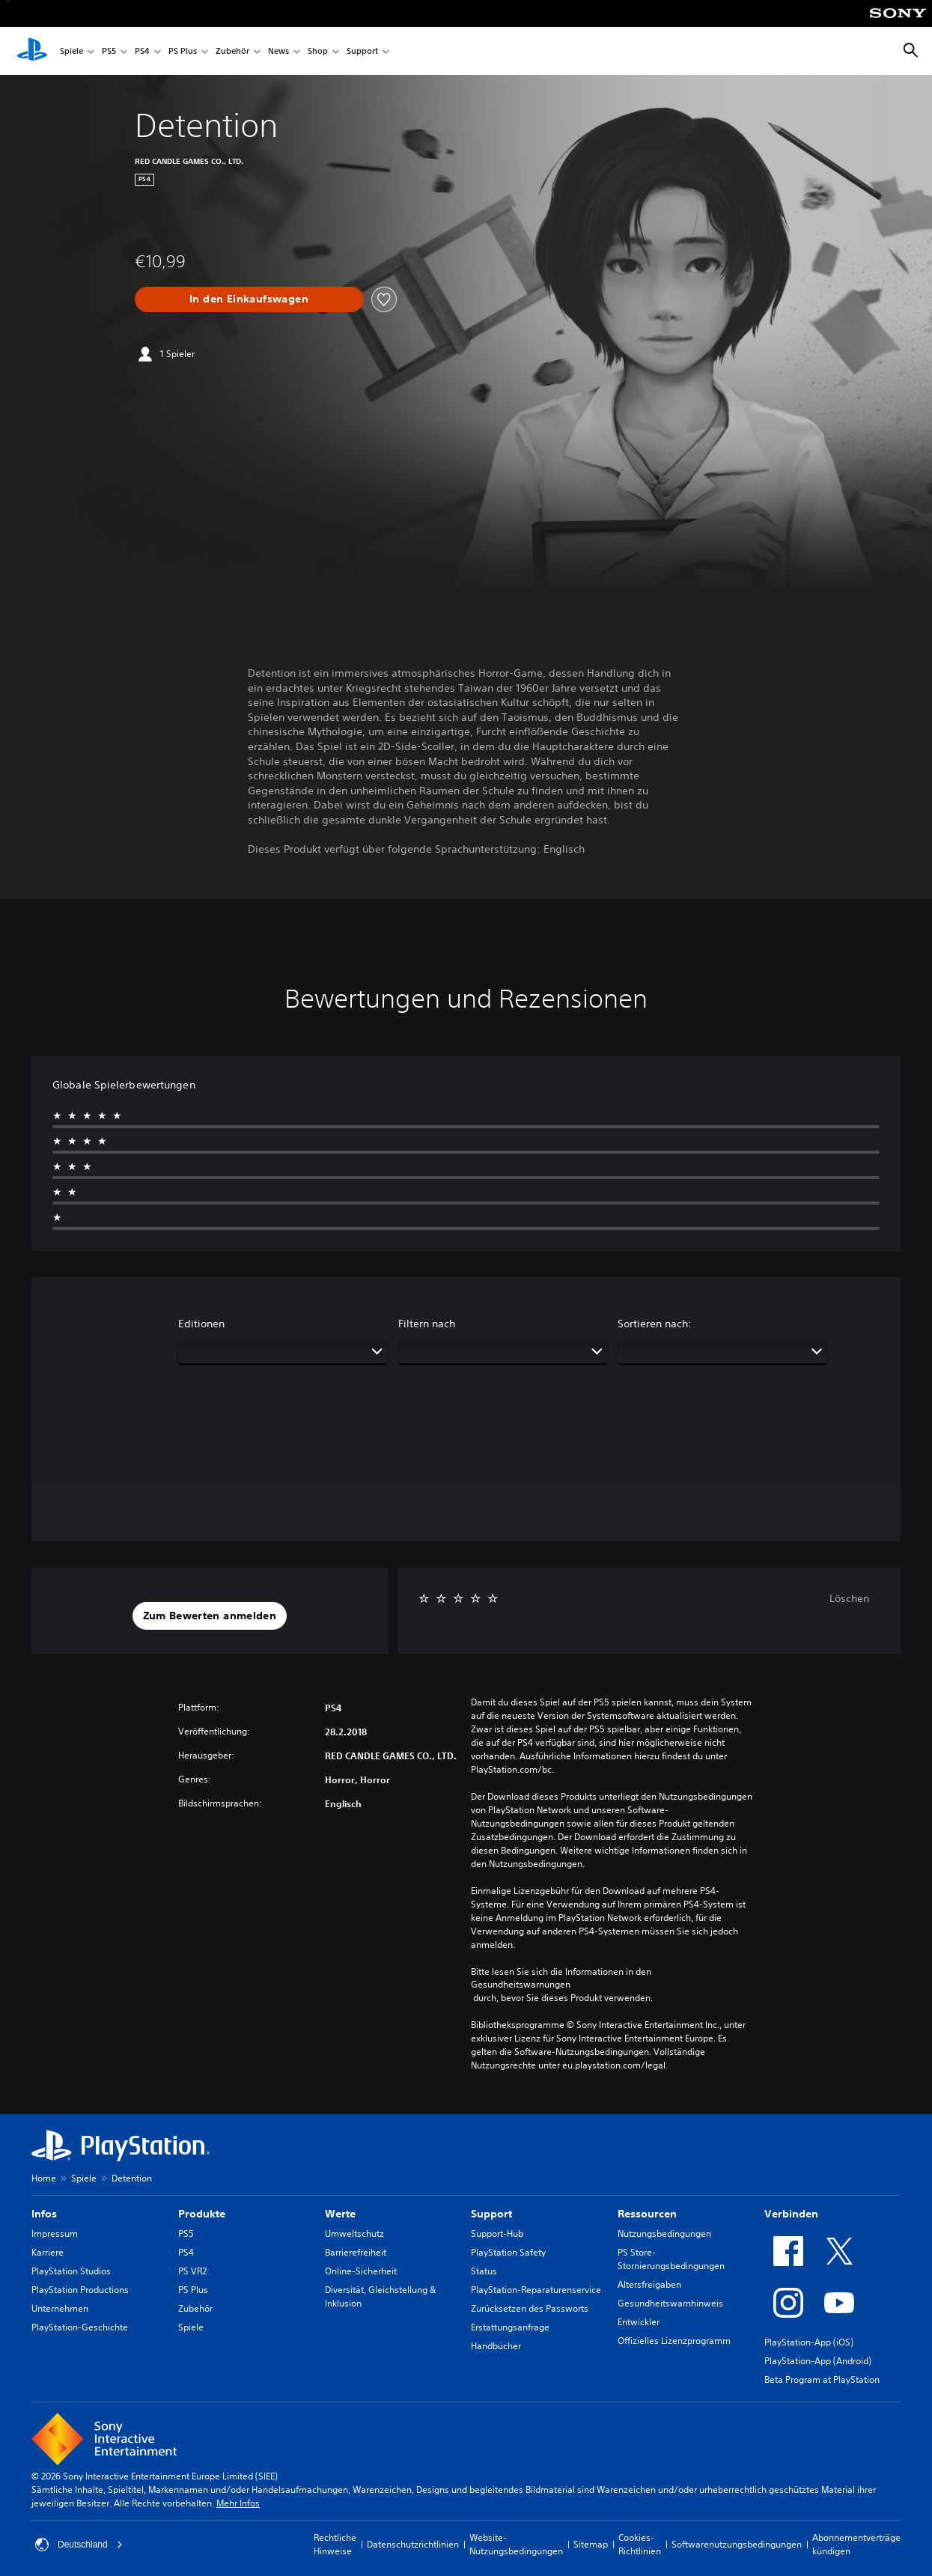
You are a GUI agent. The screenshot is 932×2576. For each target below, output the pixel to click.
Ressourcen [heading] (647, 2213)
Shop (318, 51)
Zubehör (232, 51)
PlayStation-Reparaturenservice (536, 2289)
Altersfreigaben (649, 2284)
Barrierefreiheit (355, 2252)
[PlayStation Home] (32, 51)
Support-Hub (497, 2233)
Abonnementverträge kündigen (856, 2544)
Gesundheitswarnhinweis (670, 2303)
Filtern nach (426, 1323)
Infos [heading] (44, 2213)
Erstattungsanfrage (510, 2327)
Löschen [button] (849, 1598)
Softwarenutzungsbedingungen (736, 2544)
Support (362, 51)
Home (43, 2178)
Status (484, 2271)
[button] (210, 1616)
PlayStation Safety (508, 2252)
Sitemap (590, 2544)
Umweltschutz (354, 2233)
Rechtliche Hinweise (335, 2544)
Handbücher (496, 2345)
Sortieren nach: (655, 1323)
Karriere (47, 2252)
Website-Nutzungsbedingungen (516, 2544)
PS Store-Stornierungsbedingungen (671, 2259)
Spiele (71, 51)
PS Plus (182, 51)
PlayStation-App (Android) (817, 2360)
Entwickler (639, 2321)
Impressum (54, 2233)
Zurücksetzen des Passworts (529, 2308)
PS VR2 (192, 2271)
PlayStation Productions (80, 2289)
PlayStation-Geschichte (79, 2327)
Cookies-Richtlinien (639, 2544)
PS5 (109, 51)
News (278, 51)
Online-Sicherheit (361, 2271)
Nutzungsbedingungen (664, 2233)
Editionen (201, 1323)
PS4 (142, 51)
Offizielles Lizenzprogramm (674, 2340)
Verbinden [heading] (791, 2213)
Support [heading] (491, 2213)
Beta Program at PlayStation (822, 2379)
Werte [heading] (340, 2213)
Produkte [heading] (201, 2213)
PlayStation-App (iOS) (808, 2342)
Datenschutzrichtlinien (413, 2544)
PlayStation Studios (71, 2271)
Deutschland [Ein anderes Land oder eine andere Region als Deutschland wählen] (79, 2544)
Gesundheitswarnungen (520, 1985)
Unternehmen (59, 2308)
